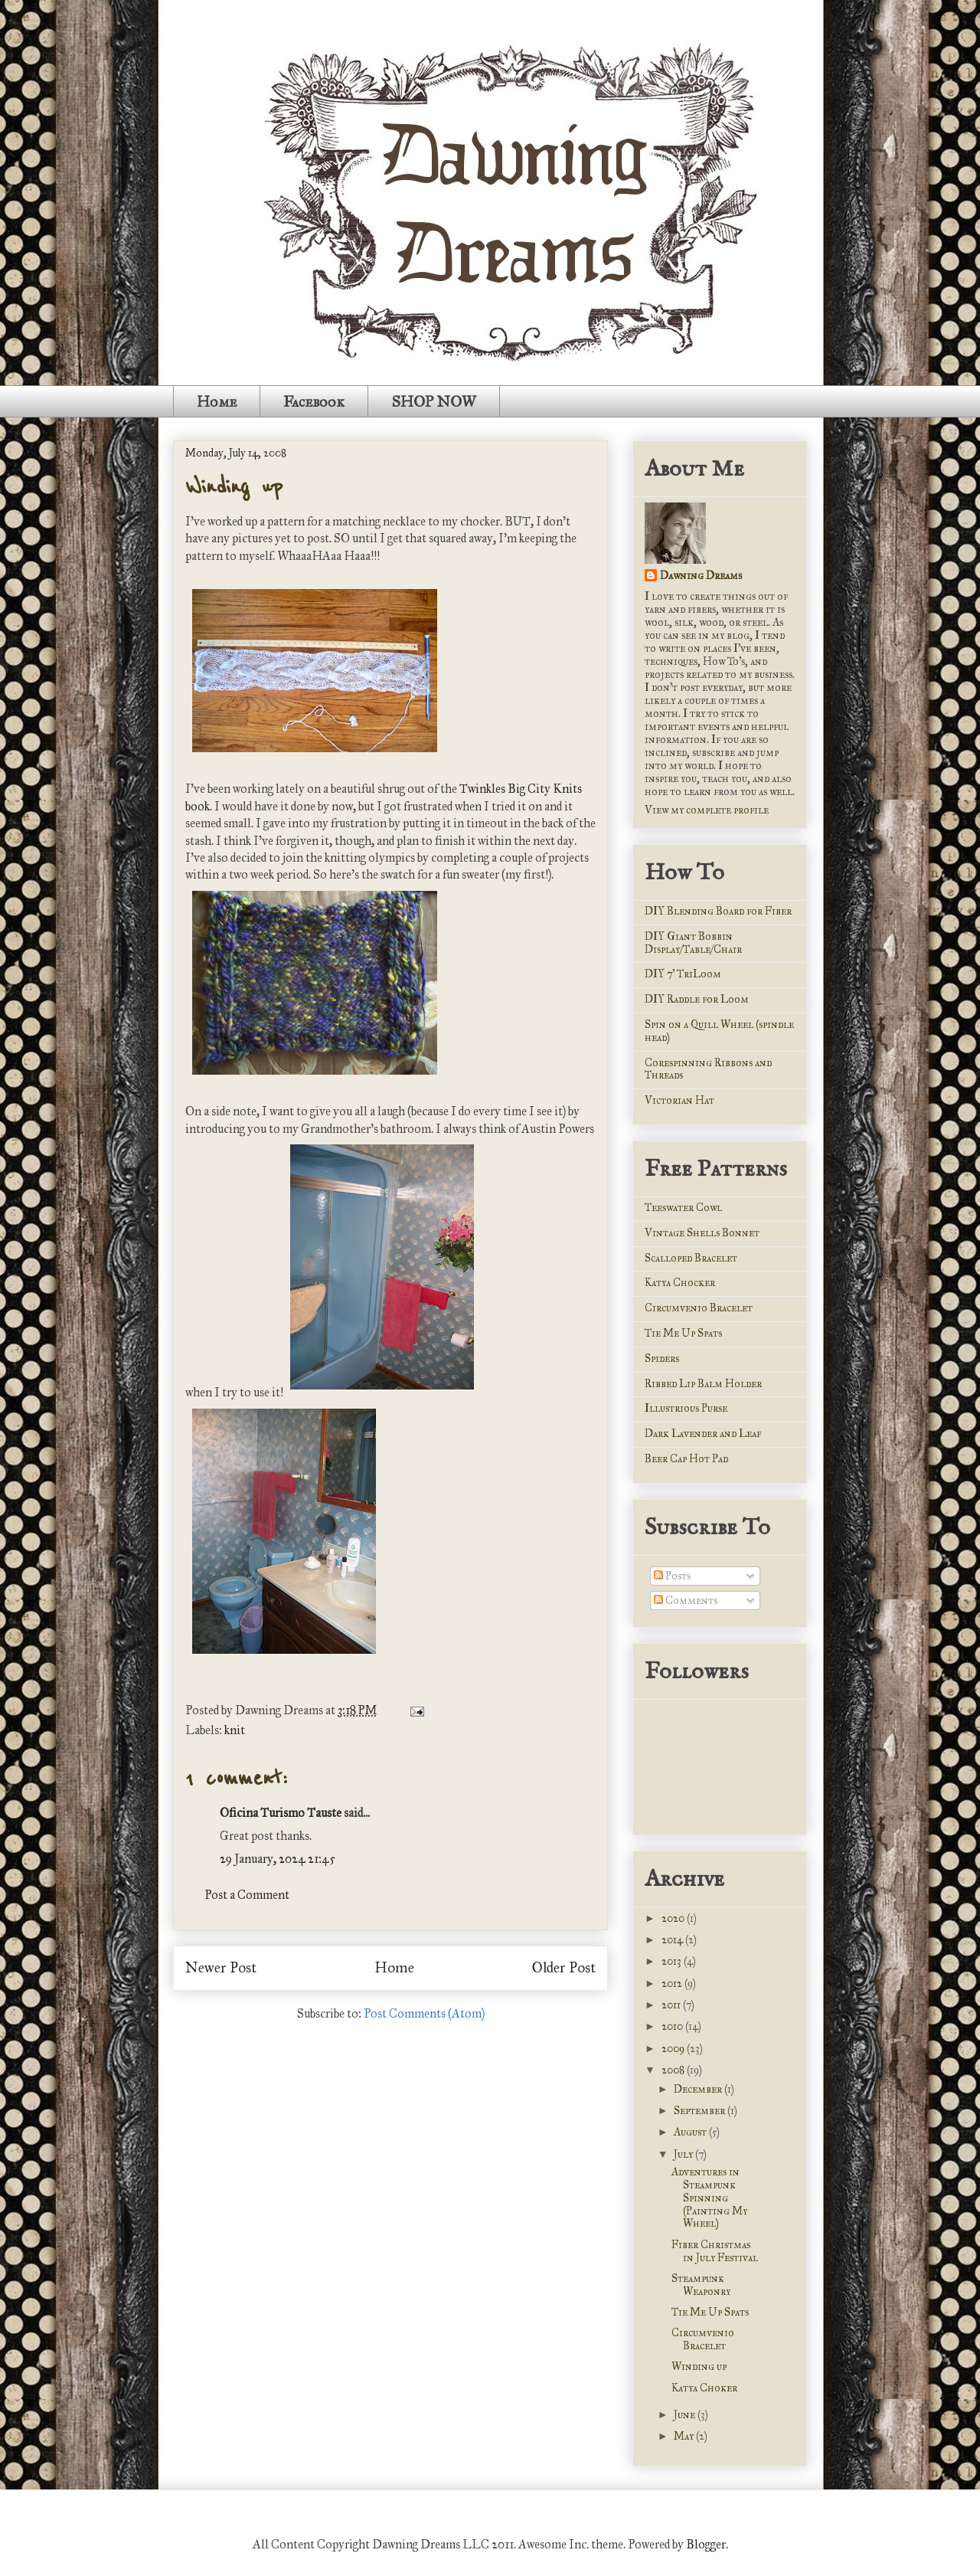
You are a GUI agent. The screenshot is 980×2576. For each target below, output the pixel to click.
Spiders (662, 1358)
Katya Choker (704, 2387)
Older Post (564, 1967)
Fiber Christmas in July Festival (714, 2251)
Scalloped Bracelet (691, 1258)
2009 (674, 2048)
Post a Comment (246, 1894)
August (691, 2132)
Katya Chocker (680, 1282)
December (699, 2089)
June (685, 2414)
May (685, 2436)
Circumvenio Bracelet (699, 1307)
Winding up (234, 487)
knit (234, 1730)
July (684, 2154)
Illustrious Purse (686, 1408)
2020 (674, 1918)
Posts (672, 1576)
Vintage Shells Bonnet (702, 1232)
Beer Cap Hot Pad (686, 1458)
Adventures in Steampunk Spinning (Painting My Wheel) (709, 2197)
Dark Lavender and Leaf (703, 1433)
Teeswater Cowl (683, 1207)
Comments (685, 1600)
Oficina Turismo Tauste (280, 1812)
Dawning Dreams (701, 575)
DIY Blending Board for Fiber (718, 911)
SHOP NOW (433, 401)
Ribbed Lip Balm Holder (703, 1383)
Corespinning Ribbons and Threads (708, 1069)
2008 (674, 2070)
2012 (673, 1983)
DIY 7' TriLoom (683, 973)
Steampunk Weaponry (700, 2285)
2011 (672, 2004)
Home (217, 401)
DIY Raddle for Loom (697, 999)
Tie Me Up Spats (683, 1333)
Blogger (706, 2544)
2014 (673, 1939)
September (700, 2110)
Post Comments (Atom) (424, 2013)
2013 (673, 1961)
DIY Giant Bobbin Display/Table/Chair (693, 943)
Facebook (314, 401)
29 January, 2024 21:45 (277, 1858)
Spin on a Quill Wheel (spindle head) (719, 1031)
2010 (673, 2026)
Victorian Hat (679, 1100)
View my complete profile (707, 810)
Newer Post (220, 1967)
